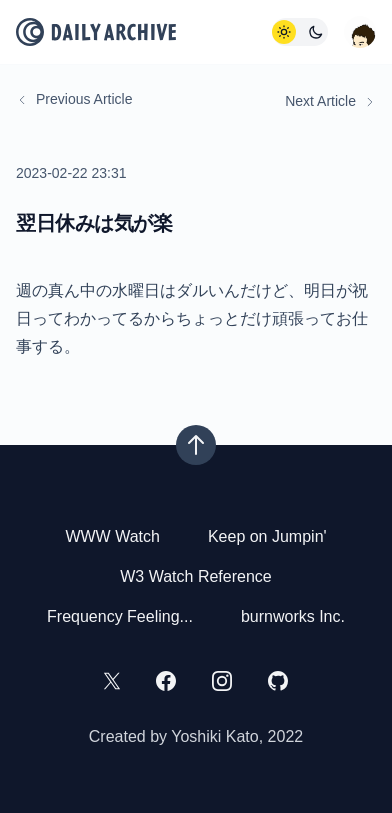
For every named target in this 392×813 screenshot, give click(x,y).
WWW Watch (112, 536)
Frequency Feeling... (120, 616)
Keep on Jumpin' (267, 536)
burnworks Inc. (293, 616)
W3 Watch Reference (195, 576)
